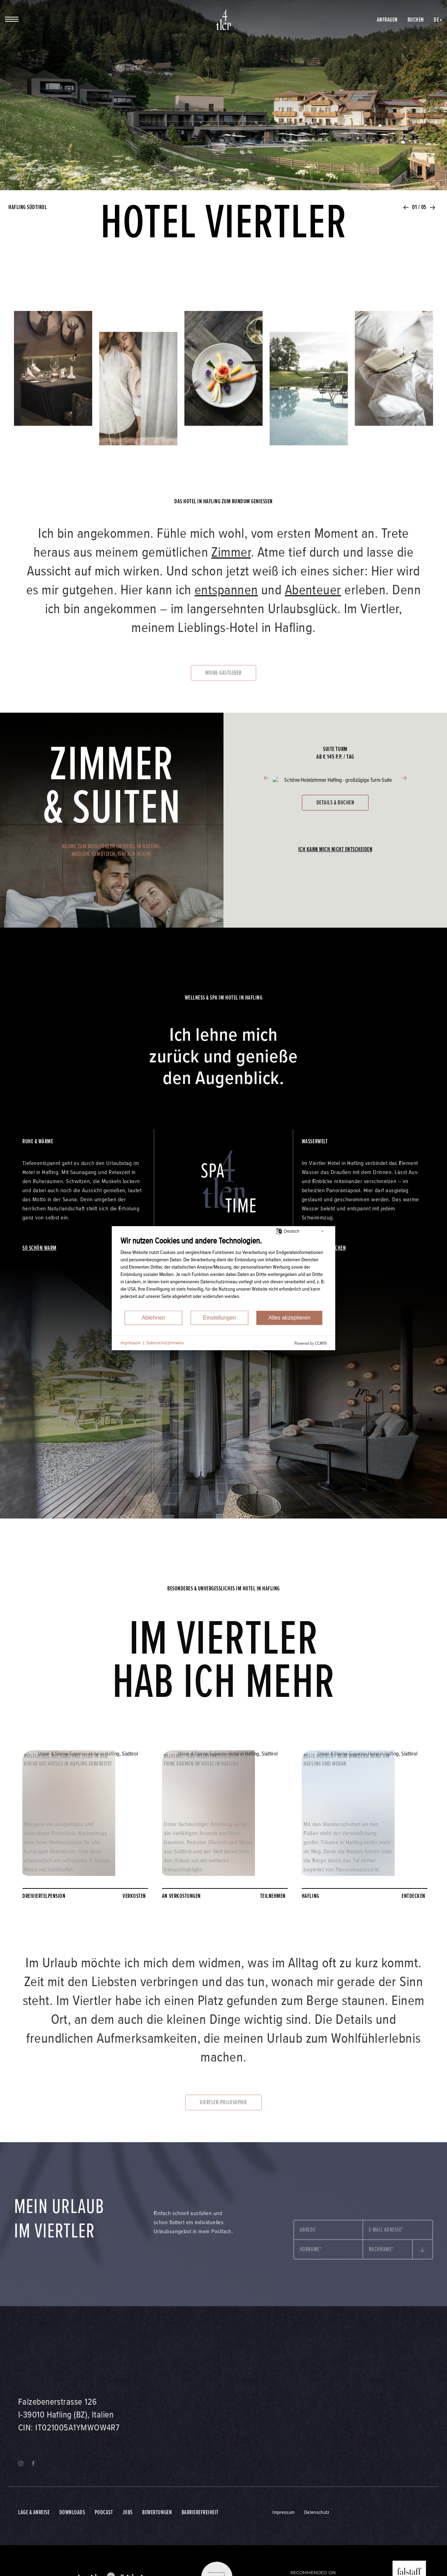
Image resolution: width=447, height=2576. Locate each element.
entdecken (414, 1896)
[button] (406, 209)
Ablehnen (153, 1318)
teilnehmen (274, 1896)
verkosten (135, 1896)
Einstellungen (219, 1318)
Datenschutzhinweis (165, 1343)
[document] (223, 1273)
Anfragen (387, 20)
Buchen (416, 20)
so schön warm (39, 1248)
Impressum (130, 1343)
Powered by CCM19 (310, 1343)
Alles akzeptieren (289, 1318)
